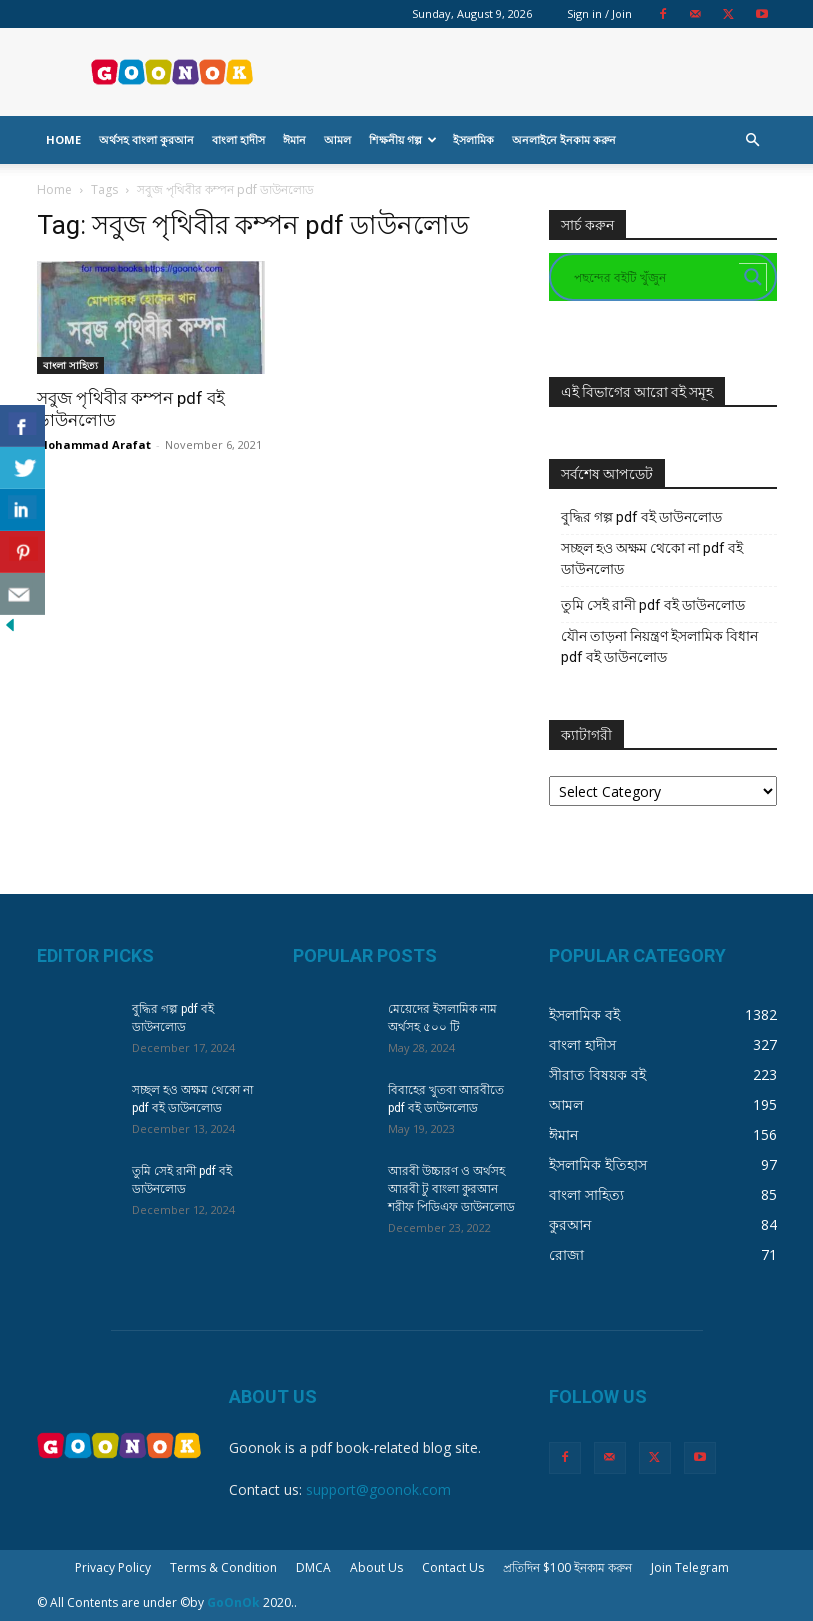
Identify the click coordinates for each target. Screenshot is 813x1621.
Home (63, 139)
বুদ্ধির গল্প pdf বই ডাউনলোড (641, 517)
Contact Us (453, 1567)
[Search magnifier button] (753, 277)
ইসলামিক (473, 139)
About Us (376, 1567)
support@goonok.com (378, 1489)
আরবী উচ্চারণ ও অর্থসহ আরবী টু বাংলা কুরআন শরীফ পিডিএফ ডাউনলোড (451, 1189)
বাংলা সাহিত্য (70, 365)
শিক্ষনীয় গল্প (403, 139)
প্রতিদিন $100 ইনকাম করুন (567, 1567)
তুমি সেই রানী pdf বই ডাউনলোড (653, 605)
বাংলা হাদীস (238, 139)
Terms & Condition (223, 1567)
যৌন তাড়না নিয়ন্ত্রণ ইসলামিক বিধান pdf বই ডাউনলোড (659, 646)
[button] (753, 140)
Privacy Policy (113, 1567)
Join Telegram (690, 1567)
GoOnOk (233, 1602)
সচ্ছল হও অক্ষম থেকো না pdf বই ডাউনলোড (652, 558)
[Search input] (654, 277)
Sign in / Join (599, 13)
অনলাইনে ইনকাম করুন (564, 139)
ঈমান (294, 139)
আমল (337, 139)
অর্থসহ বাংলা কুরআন (146, 139)
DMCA (313, 1567)
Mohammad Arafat (94, 444)
